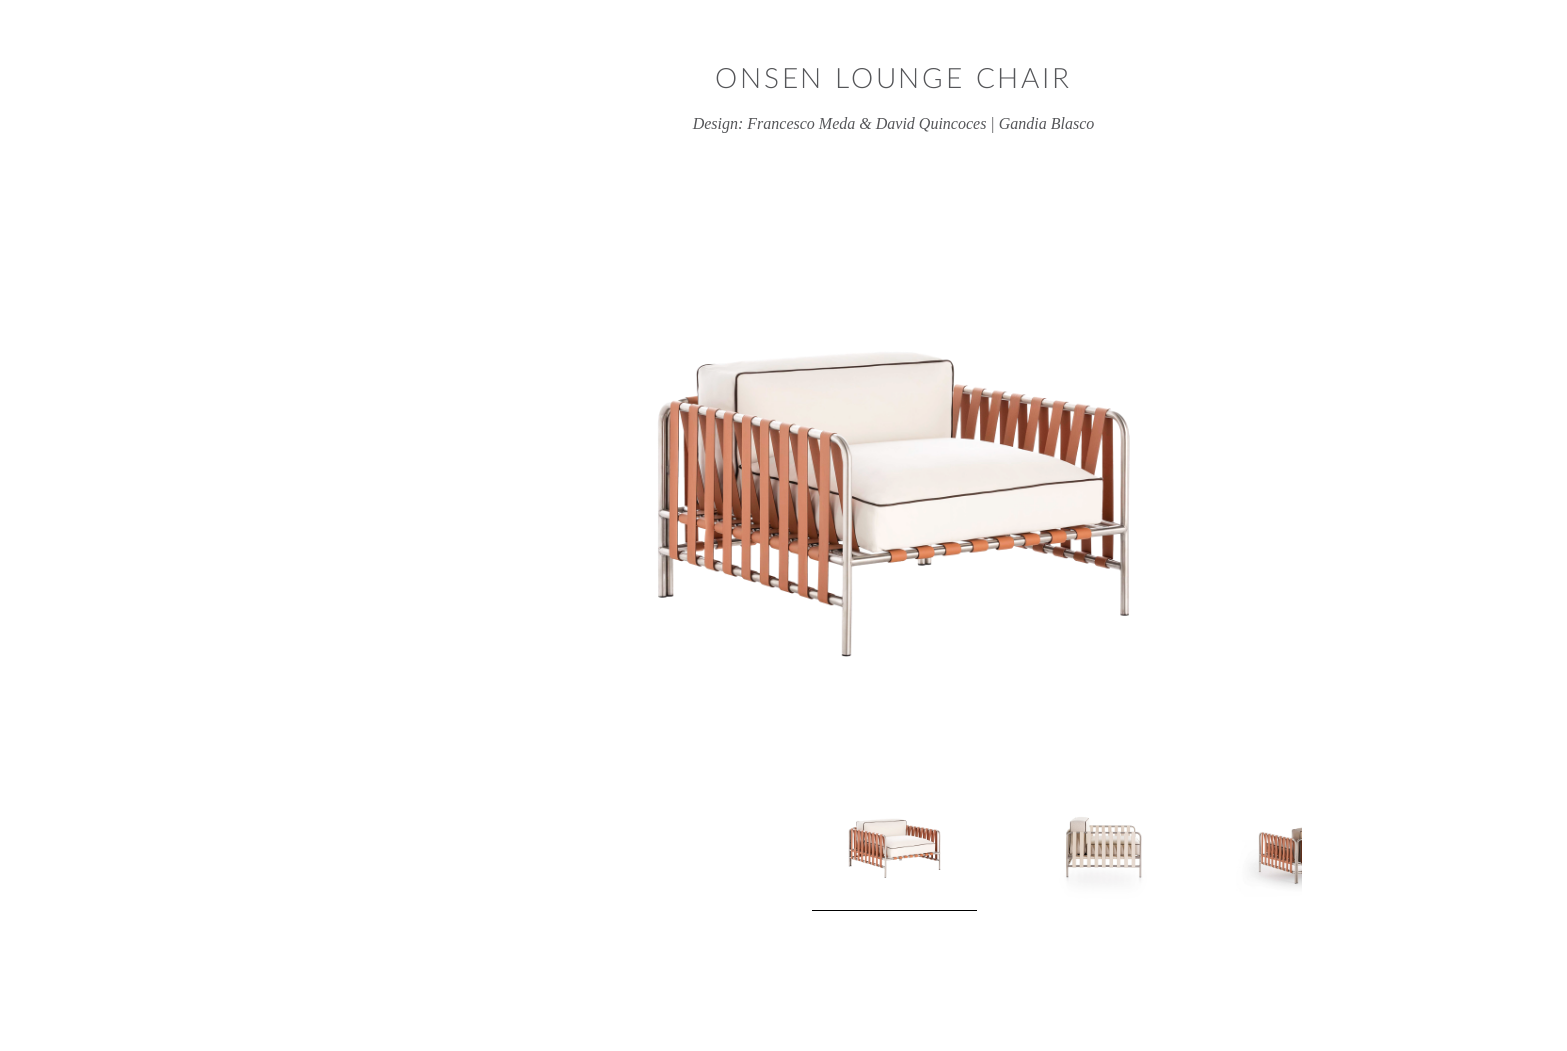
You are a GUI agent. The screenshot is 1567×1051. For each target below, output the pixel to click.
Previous (353, 851)
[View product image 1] (784, 850)
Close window (1491, 75)
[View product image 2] (989, 845)
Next (1215, 851)
